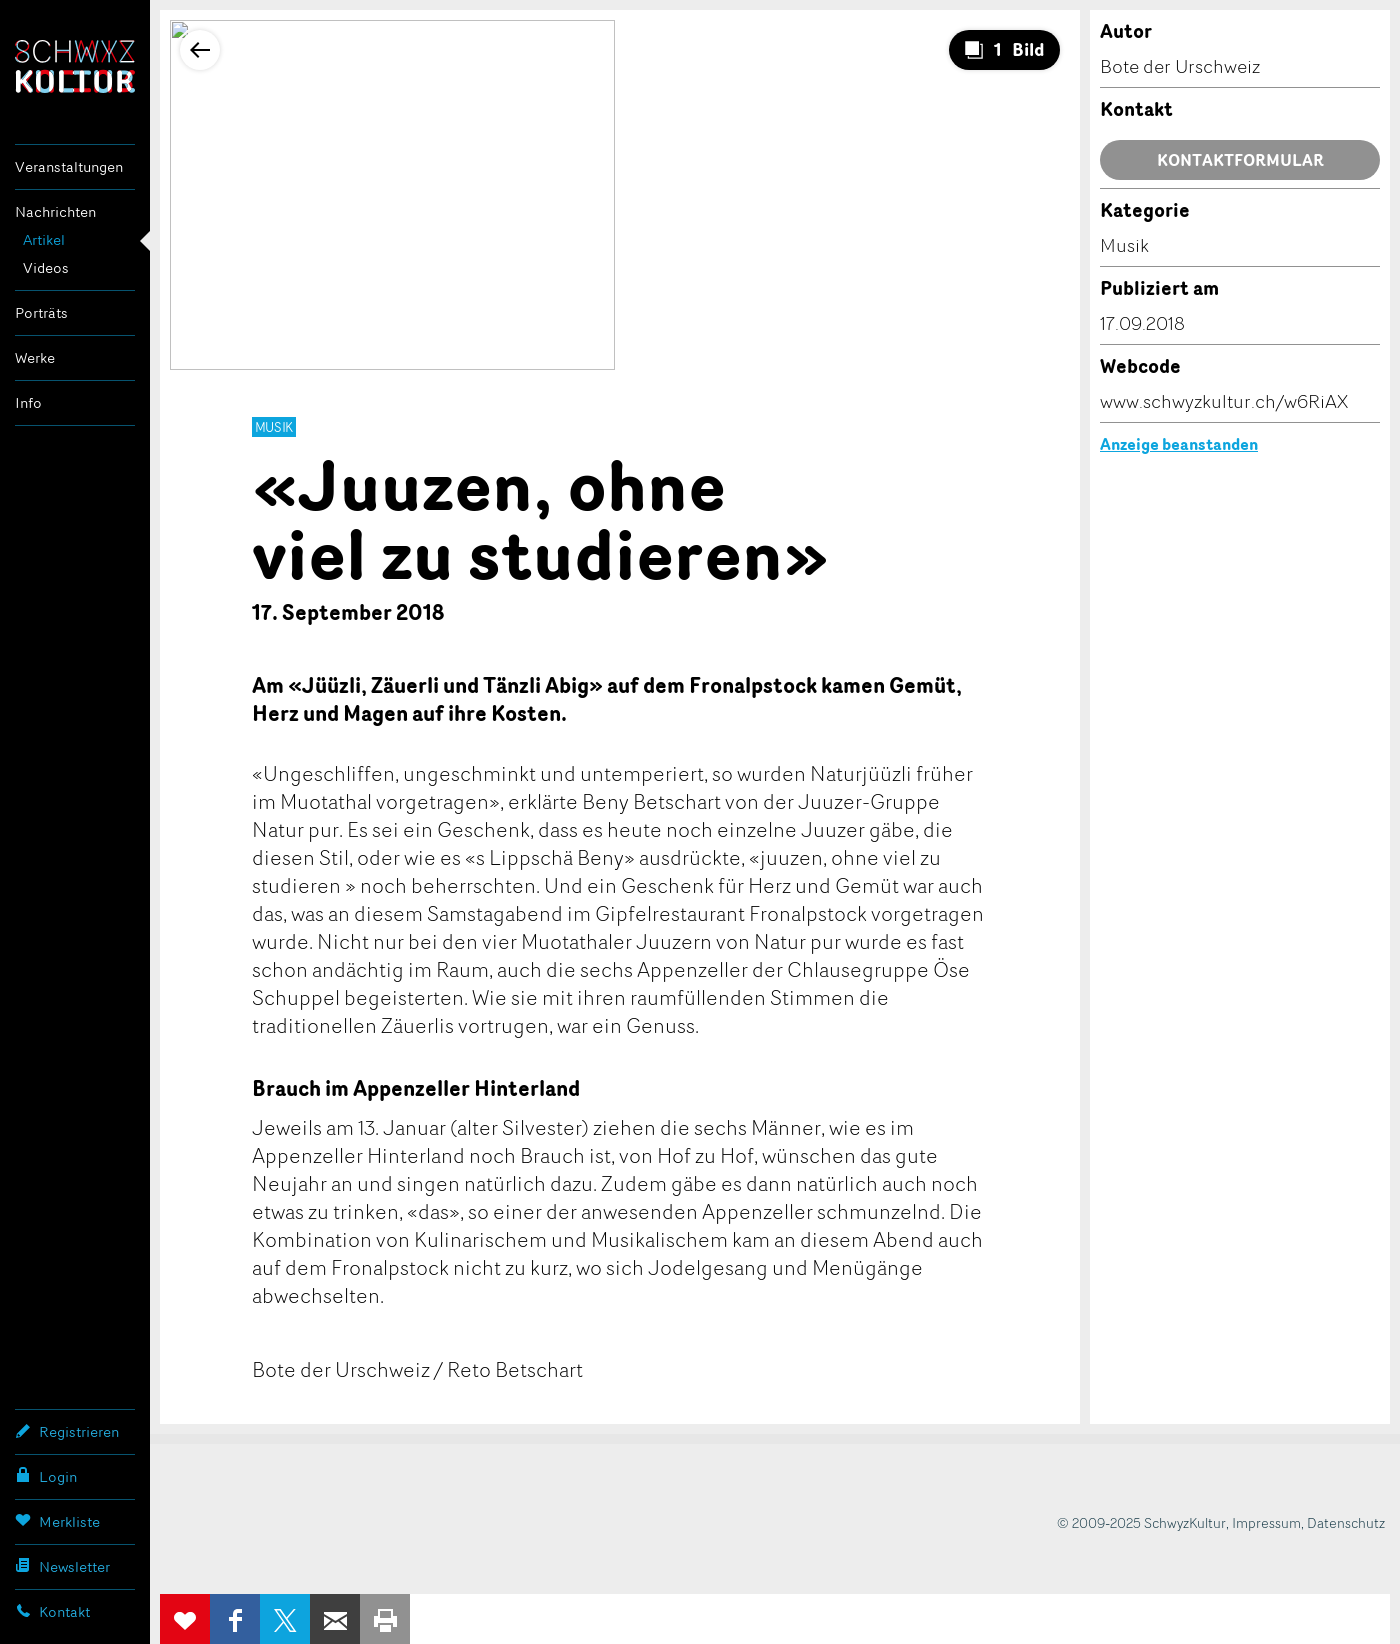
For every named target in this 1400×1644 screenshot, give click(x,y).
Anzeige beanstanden (1179, 444)
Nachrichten (55, 211)
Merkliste (57, 1521)
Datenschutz (1346, 1522)
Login (46, 1476)
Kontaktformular (1240, 160)
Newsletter (62, 1566)
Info (28, 402)
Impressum (1266, 1522)
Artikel (44, 239)
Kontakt (52, 1611)
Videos (46, 267)
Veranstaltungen (69, 166)
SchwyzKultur (75, 66)
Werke (35, 357)
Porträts (41, 312)
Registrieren (67, 1431)
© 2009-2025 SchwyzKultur (1141, 1522)
